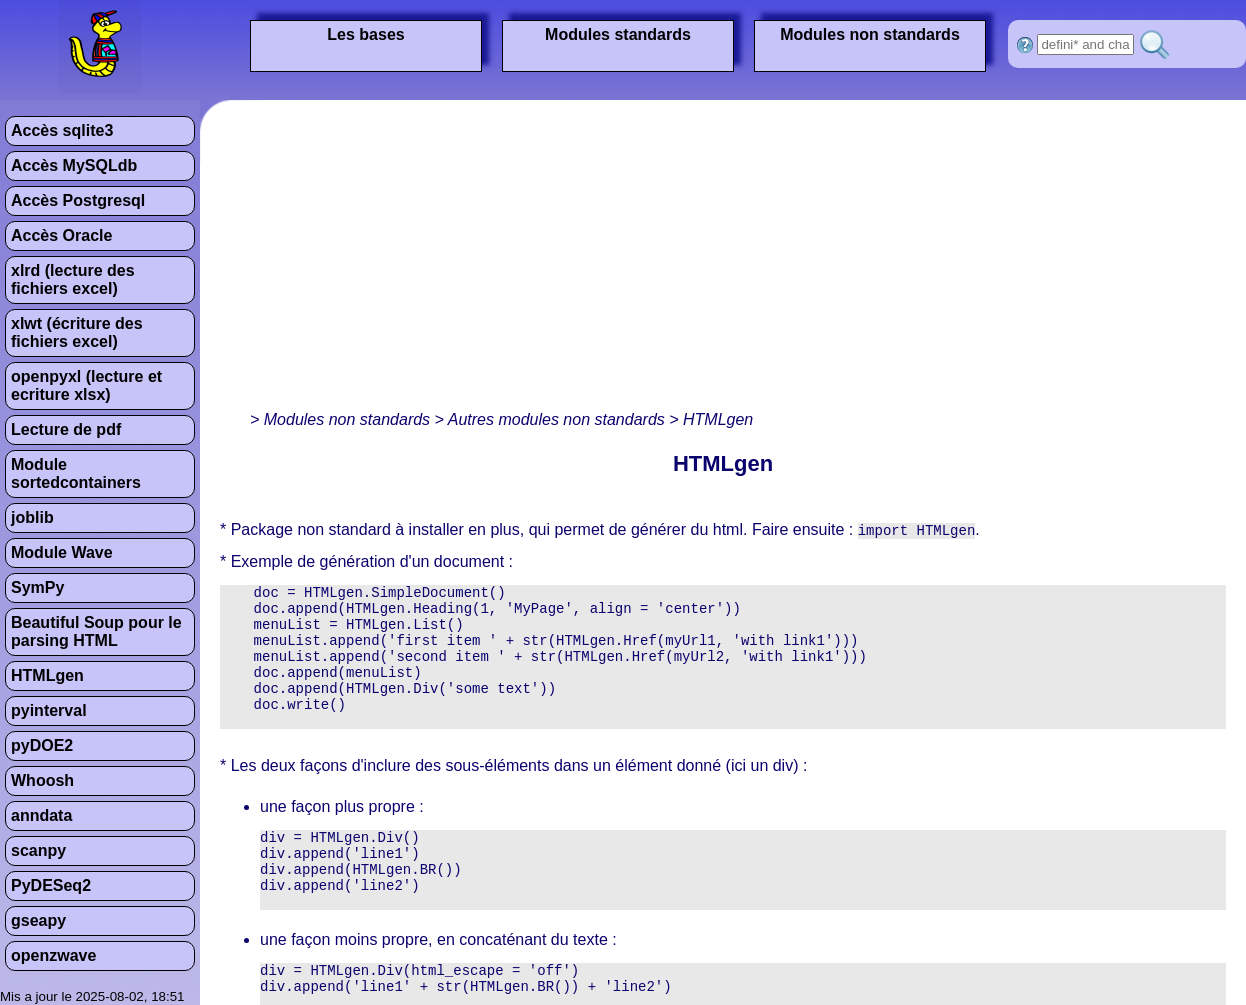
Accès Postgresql (78, 200)
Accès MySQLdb (74, 165)
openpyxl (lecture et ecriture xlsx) (86, 385)
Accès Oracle (61, 235)
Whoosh (42, 780)
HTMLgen (47, 675)
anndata (41, 815)
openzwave (53, 955)
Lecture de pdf (66, 429)
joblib (32, 517)
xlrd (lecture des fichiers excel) (73, 279)
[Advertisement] (494, 260)
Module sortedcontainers (76, 473)
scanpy (38, 850)
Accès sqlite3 (62, 130)
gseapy (38, 920)
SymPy (37, 587)
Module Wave (62, 552)
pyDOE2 (42, 745)
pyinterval (49, 710)
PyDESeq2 (51, 885)
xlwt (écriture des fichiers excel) (77, 332)
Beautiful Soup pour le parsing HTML (96, 631)
